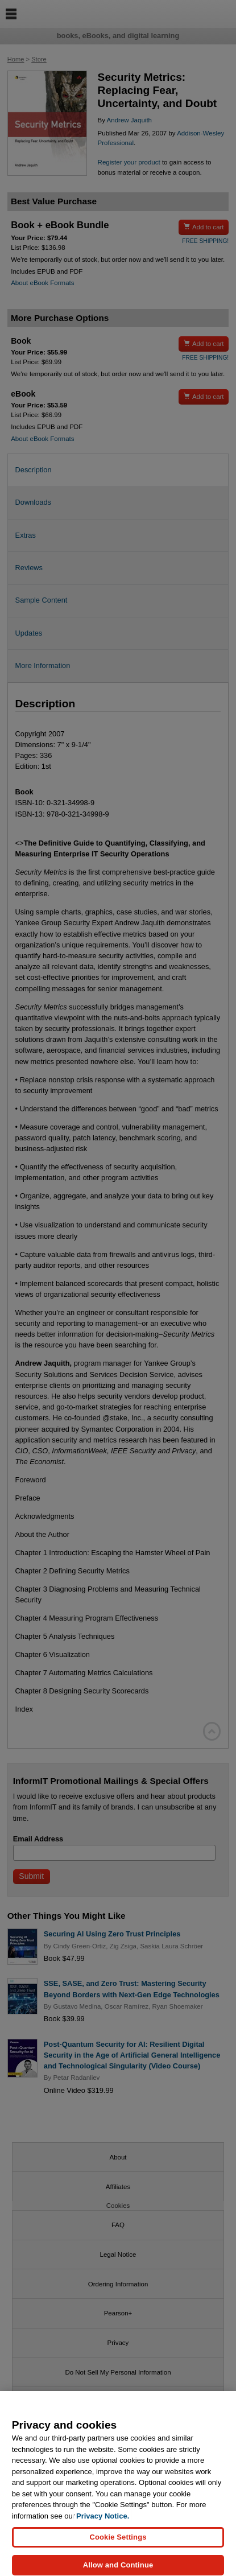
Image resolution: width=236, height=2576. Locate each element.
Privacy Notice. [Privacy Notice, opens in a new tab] (102, 2522)
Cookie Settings (117, 2543)
